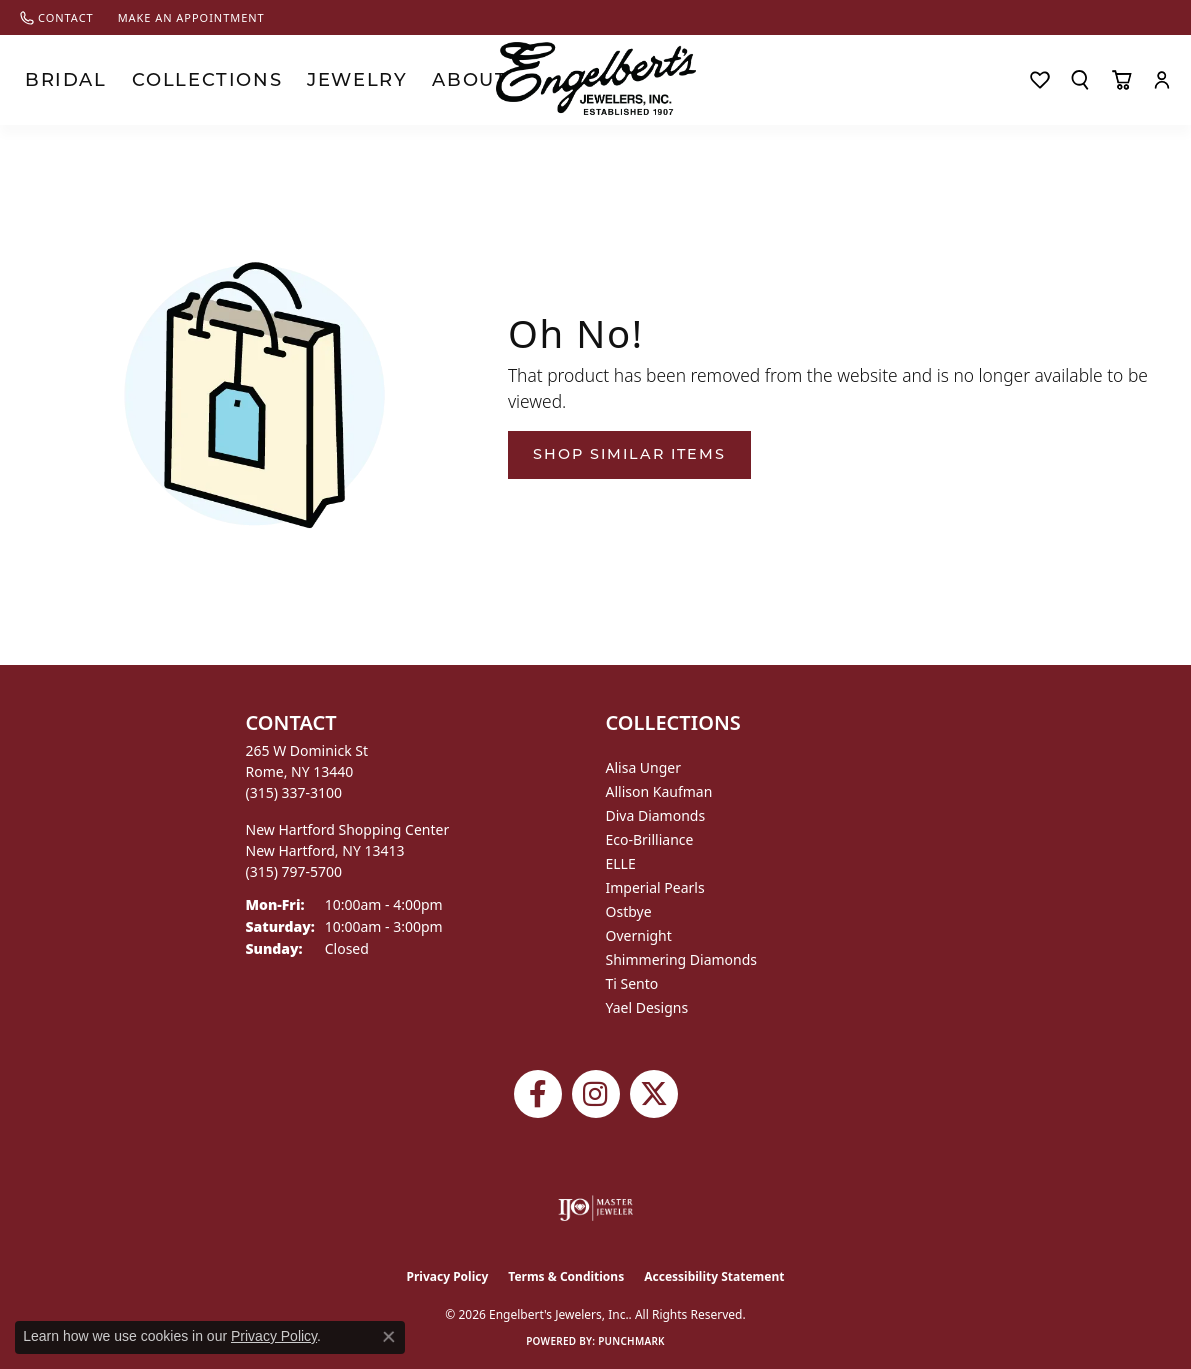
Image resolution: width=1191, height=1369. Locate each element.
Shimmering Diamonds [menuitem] (682, 959)
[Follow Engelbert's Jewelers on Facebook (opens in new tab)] (538, 1094)
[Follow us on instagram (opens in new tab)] (596, 1094)
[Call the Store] (294, 792)
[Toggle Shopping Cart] (1121, 80)
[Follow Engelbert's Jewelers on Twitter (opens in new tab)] (654, 1094)
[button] (1080, 80)
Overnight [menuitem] (639, 935)
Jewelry (255, 79)
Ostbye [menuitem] (629, 911)
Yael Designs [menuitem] (647, 1007)
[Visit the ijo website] (595, 1208)
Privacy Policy (448, 1276)
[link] (57, 17)
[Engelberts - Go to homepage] (596, 78)
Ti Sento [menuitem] (632, 983)
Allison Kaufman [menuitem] (659, 791)
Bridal (49, 79)
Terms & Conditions (566, 1276)
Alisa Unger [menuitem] (644, 767)
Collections (148, 79)
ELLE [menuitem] (621, 863)
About (336, 79)
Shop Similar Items (629, 454)
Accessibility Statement (714, 1276)
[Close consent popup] (389, 1337)
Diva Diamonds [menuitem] (656, 815)
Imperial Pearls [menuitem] (655, 887)
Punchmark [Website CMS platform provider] (631, 1341)
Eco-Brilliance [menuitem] (650, 839)
